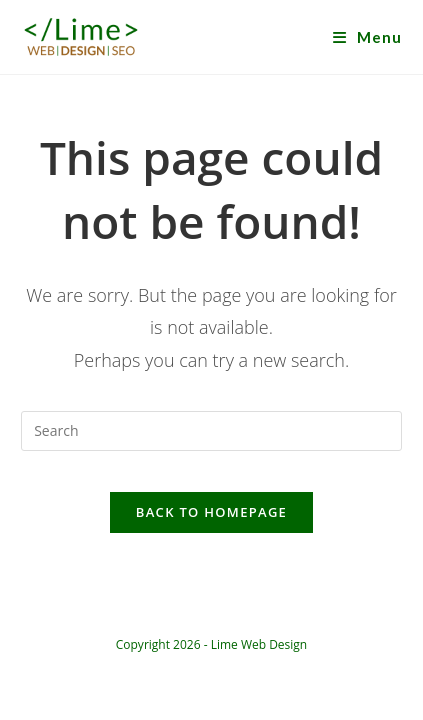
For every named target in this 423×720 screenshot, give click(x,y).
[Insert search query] (211, 431)
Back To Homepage (211, 512)
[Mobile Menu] (367, 37)
